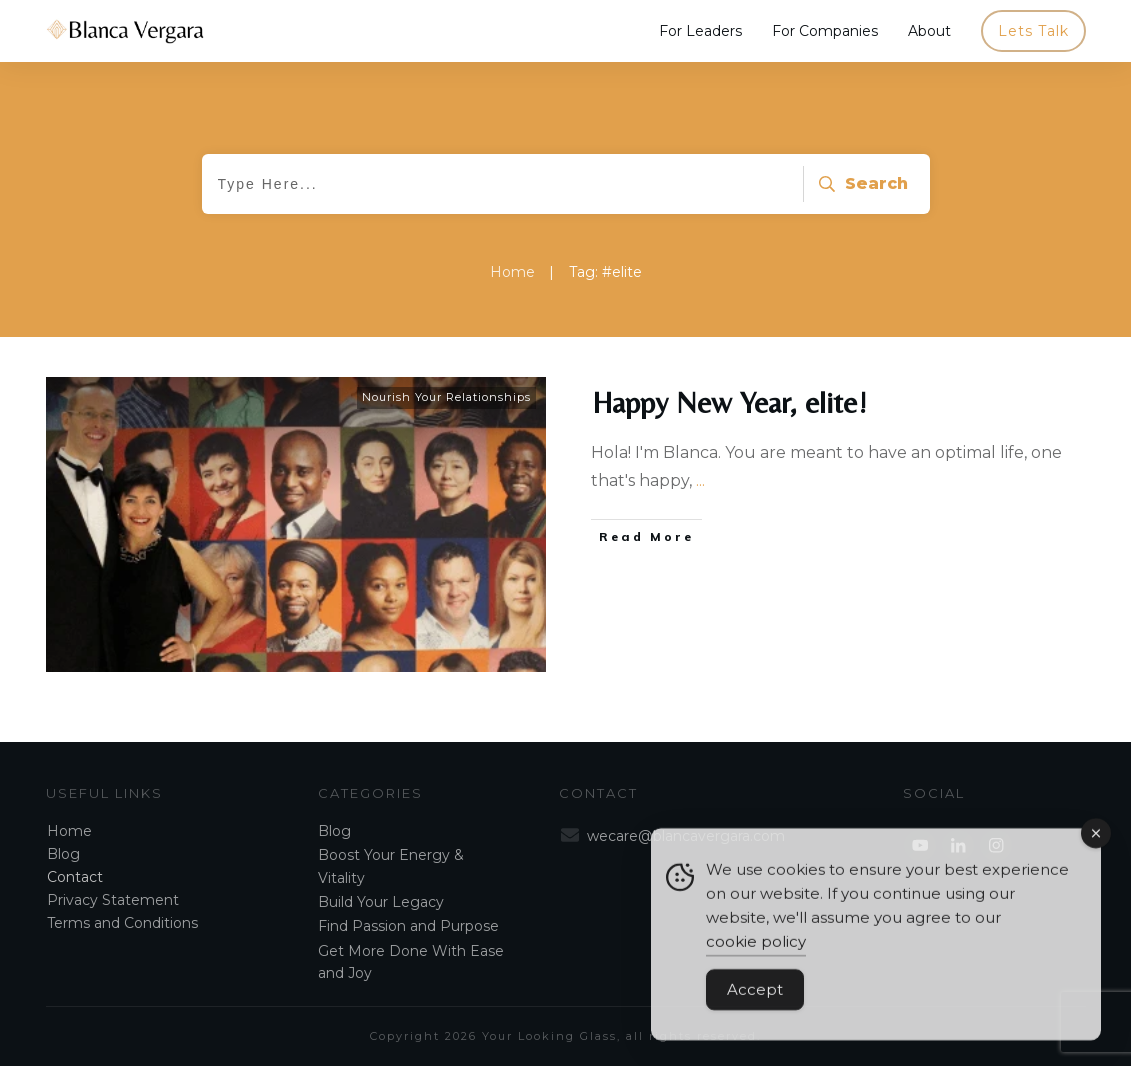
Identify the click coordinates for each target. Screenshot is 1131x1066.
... (700, 480)
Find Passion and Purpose (408, 926)
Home (69, 831)
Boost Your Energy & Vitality (391, 866)
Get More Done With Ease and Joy (411, 962)
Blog (63, 854)
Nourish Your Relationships (446, 397)
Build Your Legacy (381, 902)
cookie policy (756, 957)
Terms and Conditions (122, 923)
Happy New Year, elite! (729, 402)
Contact (75, 877)
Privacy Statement (113, 900)
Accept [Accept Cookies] (755, 1005)
